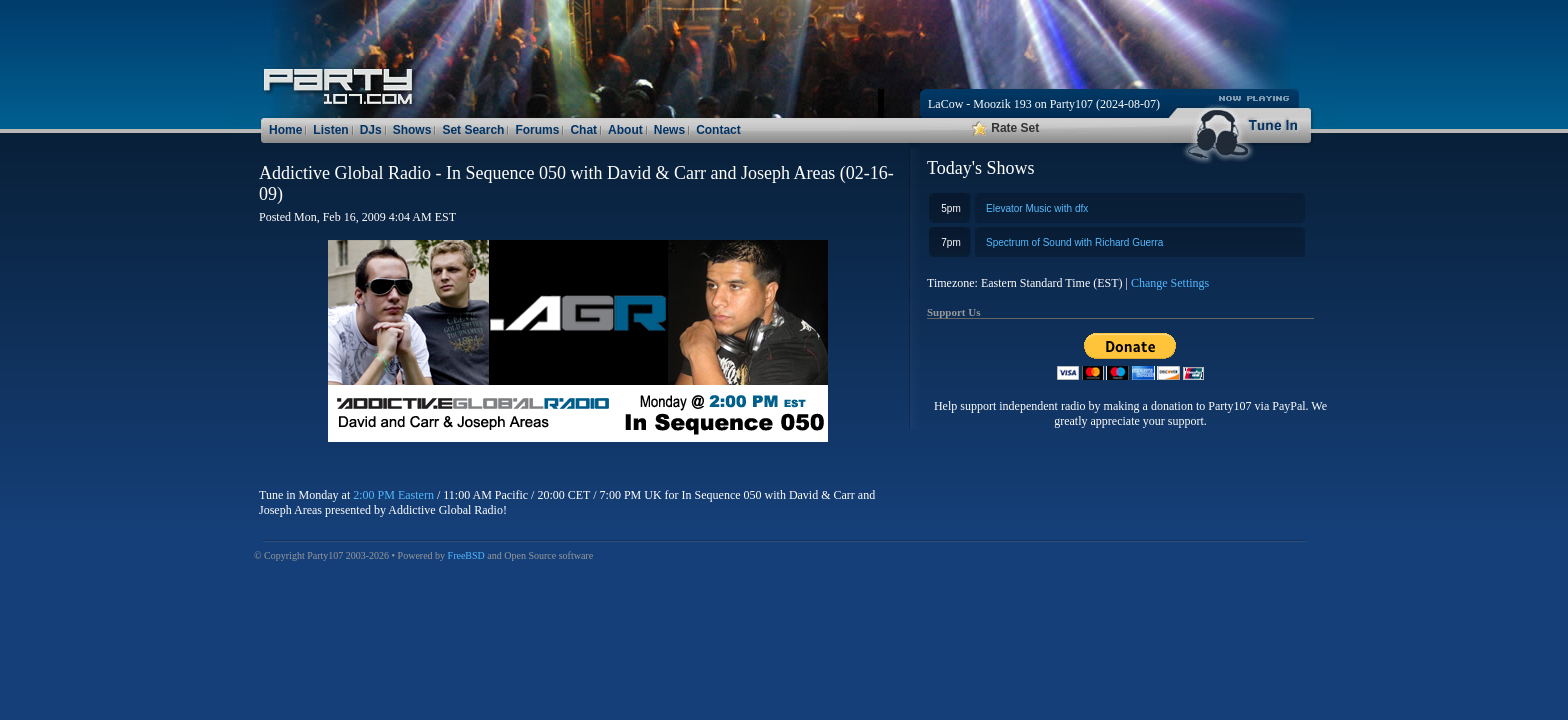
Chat (583, 130)
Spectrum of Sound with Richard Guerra (1074, 242)
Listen (330, 130)
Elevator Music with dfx (1037, 208)
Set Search (473, 130)
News (669, 130)
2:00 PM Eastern (393, 495)
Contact (718, 130)
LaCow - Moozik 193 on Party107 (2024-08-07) (1044, 104)
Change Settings (1170, 283)
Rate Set (1005, 128)
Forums (537, 130)
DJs (371, 130)
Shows (412, 130)
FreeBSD (466, 555)
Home (285, 130)
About (625, 130)
